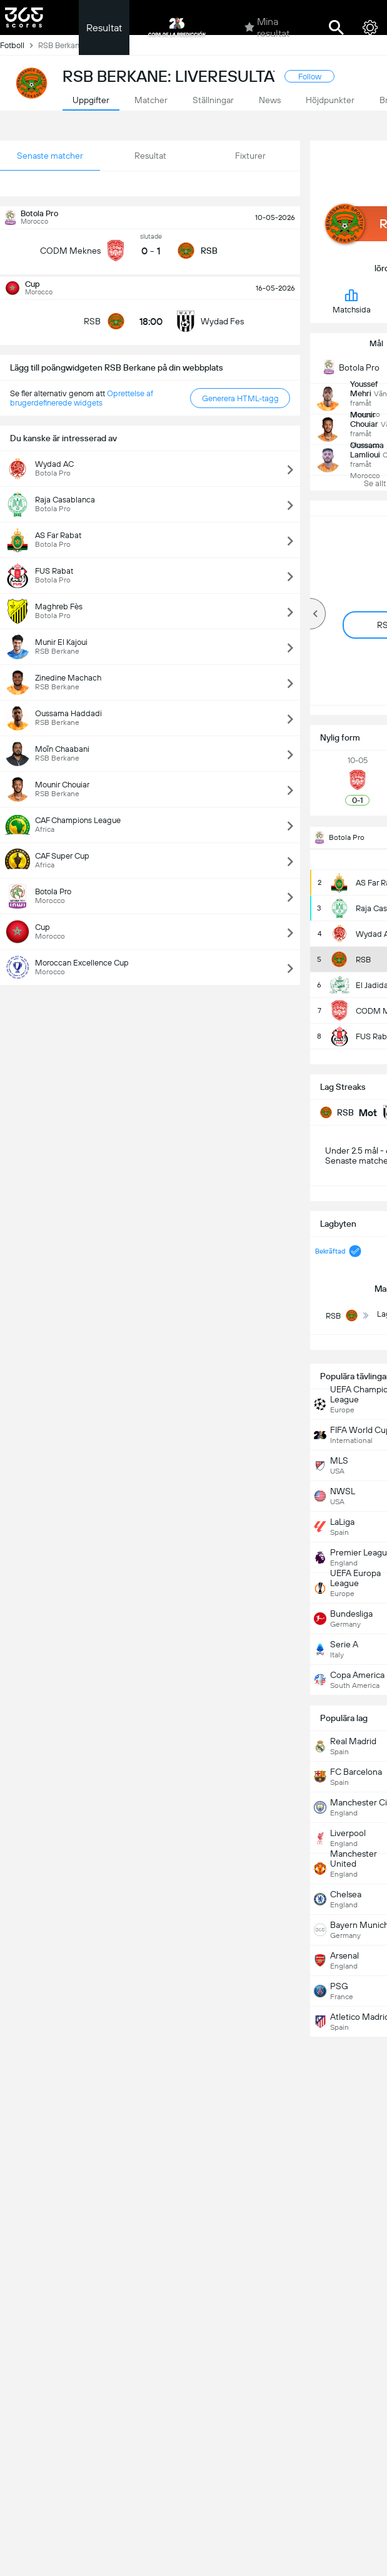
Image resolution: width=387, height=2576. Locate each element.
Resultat (104, 28)
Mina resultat (266, 27)
